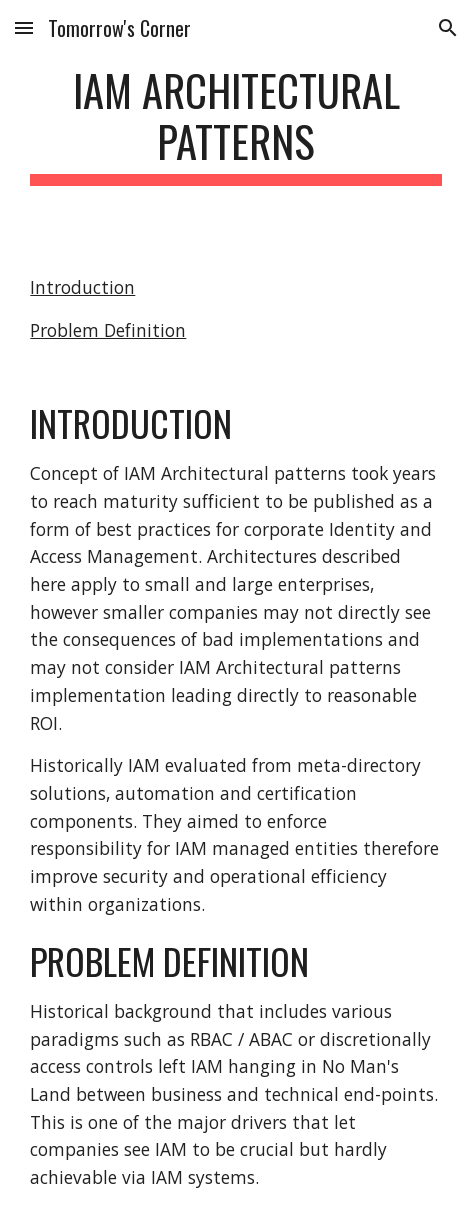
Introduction (82, 287)
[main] (235, 125)
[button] (24, 27)
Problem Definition (108, 330)
